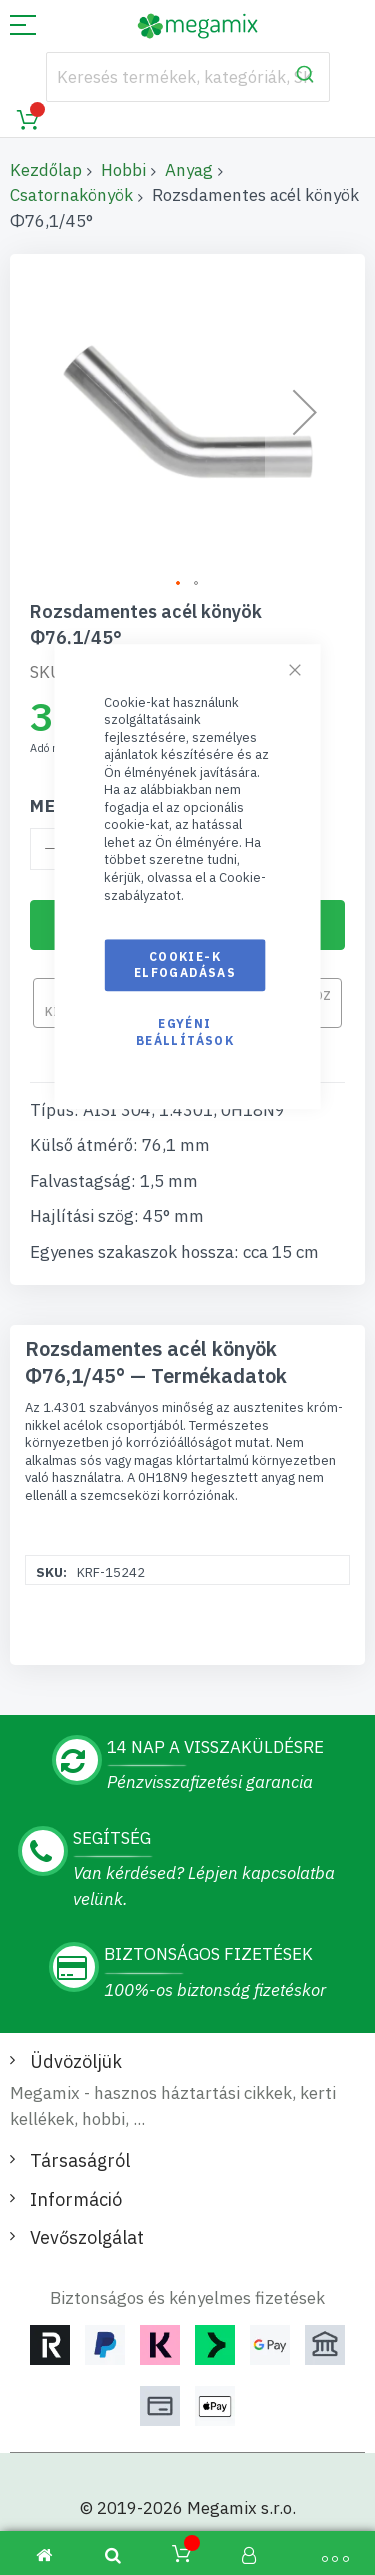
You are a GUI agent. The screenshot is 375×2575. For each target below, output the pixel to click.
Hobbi (123, 170)
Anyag (189, 170)
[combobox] (188, 77)
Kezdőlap (46, 170)
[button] (179, 584)
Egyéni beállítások (185, 1032)
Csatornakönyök (71, 195)
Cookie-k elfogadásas (185, 964)
